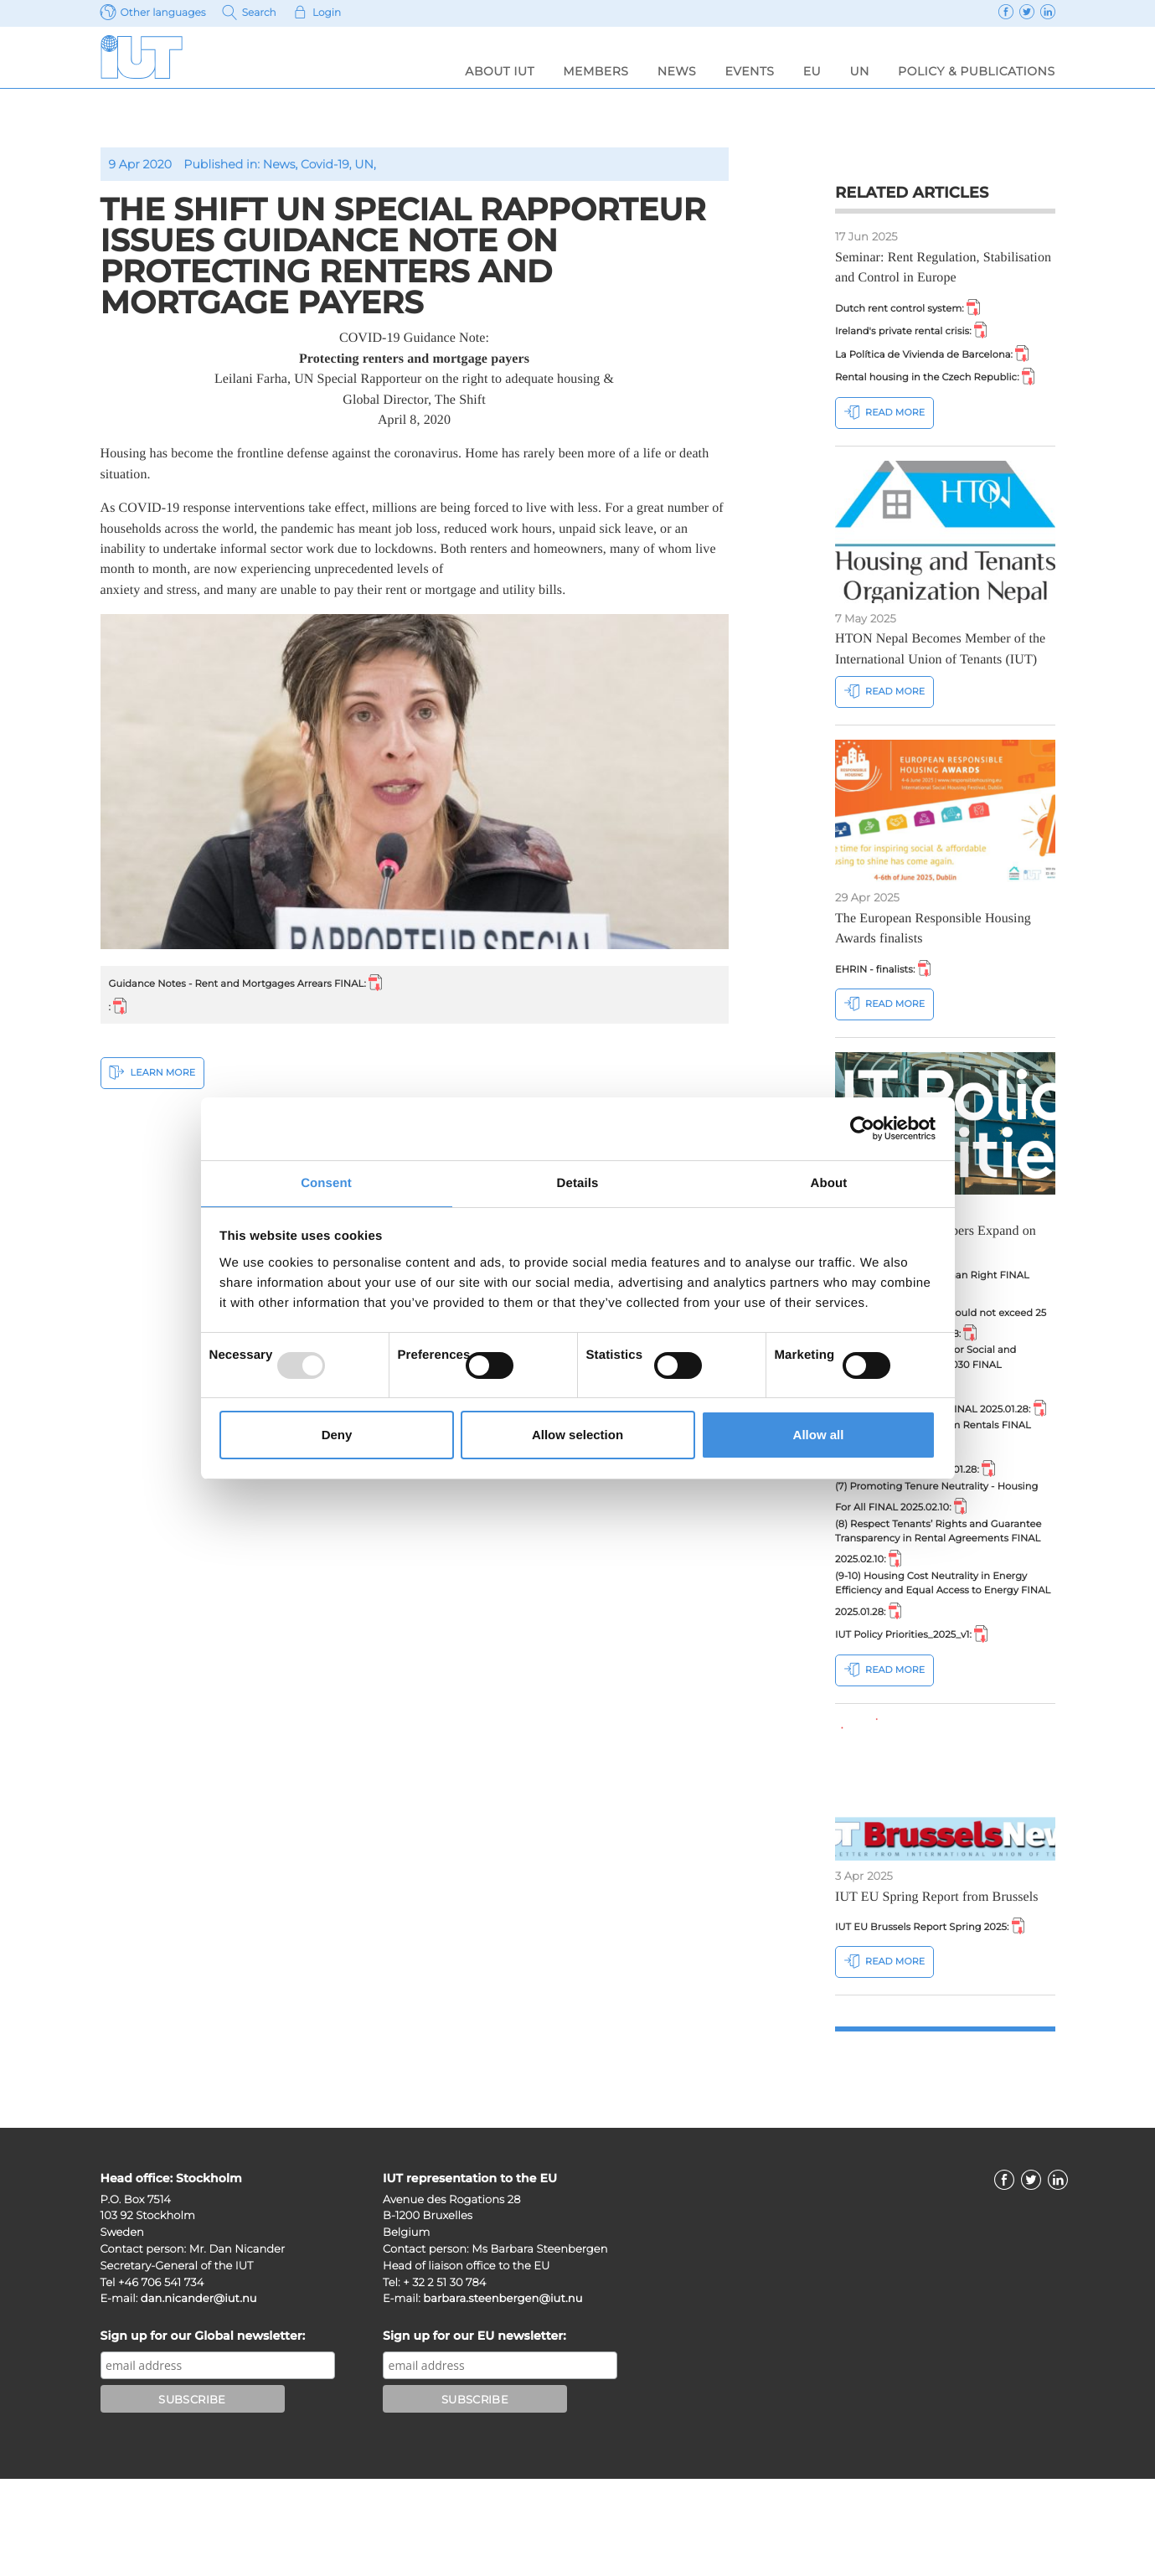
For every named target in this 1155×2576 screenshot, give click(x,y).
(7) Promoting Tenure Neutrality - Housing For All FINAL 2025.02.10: (934, 1572)
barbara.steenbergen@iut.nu (502, 2396)
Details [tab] (578, 1182)
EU (812, 71)
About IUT (499, 71)
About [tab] (829, 1182)
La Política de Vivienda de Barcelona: (944, 359)
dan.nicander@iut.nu (199, 2396)
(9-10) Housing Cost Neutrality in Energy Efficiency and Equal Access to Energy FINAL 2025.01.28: (944, 1682)
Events (749, 71)
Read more (884, 439)
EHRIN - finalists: (889, 996)
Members (595, 71)
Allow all (818, 1435)
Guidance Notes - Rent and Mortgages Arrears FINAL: (264, 983)
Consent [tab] (326, 1182)
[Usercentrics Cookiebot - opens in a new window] (862, 1127)
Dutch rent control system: (917, 308)
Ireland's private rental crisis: (921, 333)
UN (859, 71)
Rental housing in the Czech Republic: (940, 392)
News (677, 71)
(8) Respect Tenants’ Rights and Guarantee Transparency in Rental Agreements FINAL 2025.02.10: (928, 1623)
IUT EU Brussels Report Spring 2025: (942, 2021)
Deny (337, 1435)
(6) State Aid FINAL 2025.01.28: (926, 1540)
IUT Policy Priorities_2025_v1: (921, 1726)
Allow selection (577, 1435)
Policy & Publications (976, 71)
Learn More (153, 1078)
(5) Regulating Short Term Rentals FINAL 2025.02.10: (928, 1504)
